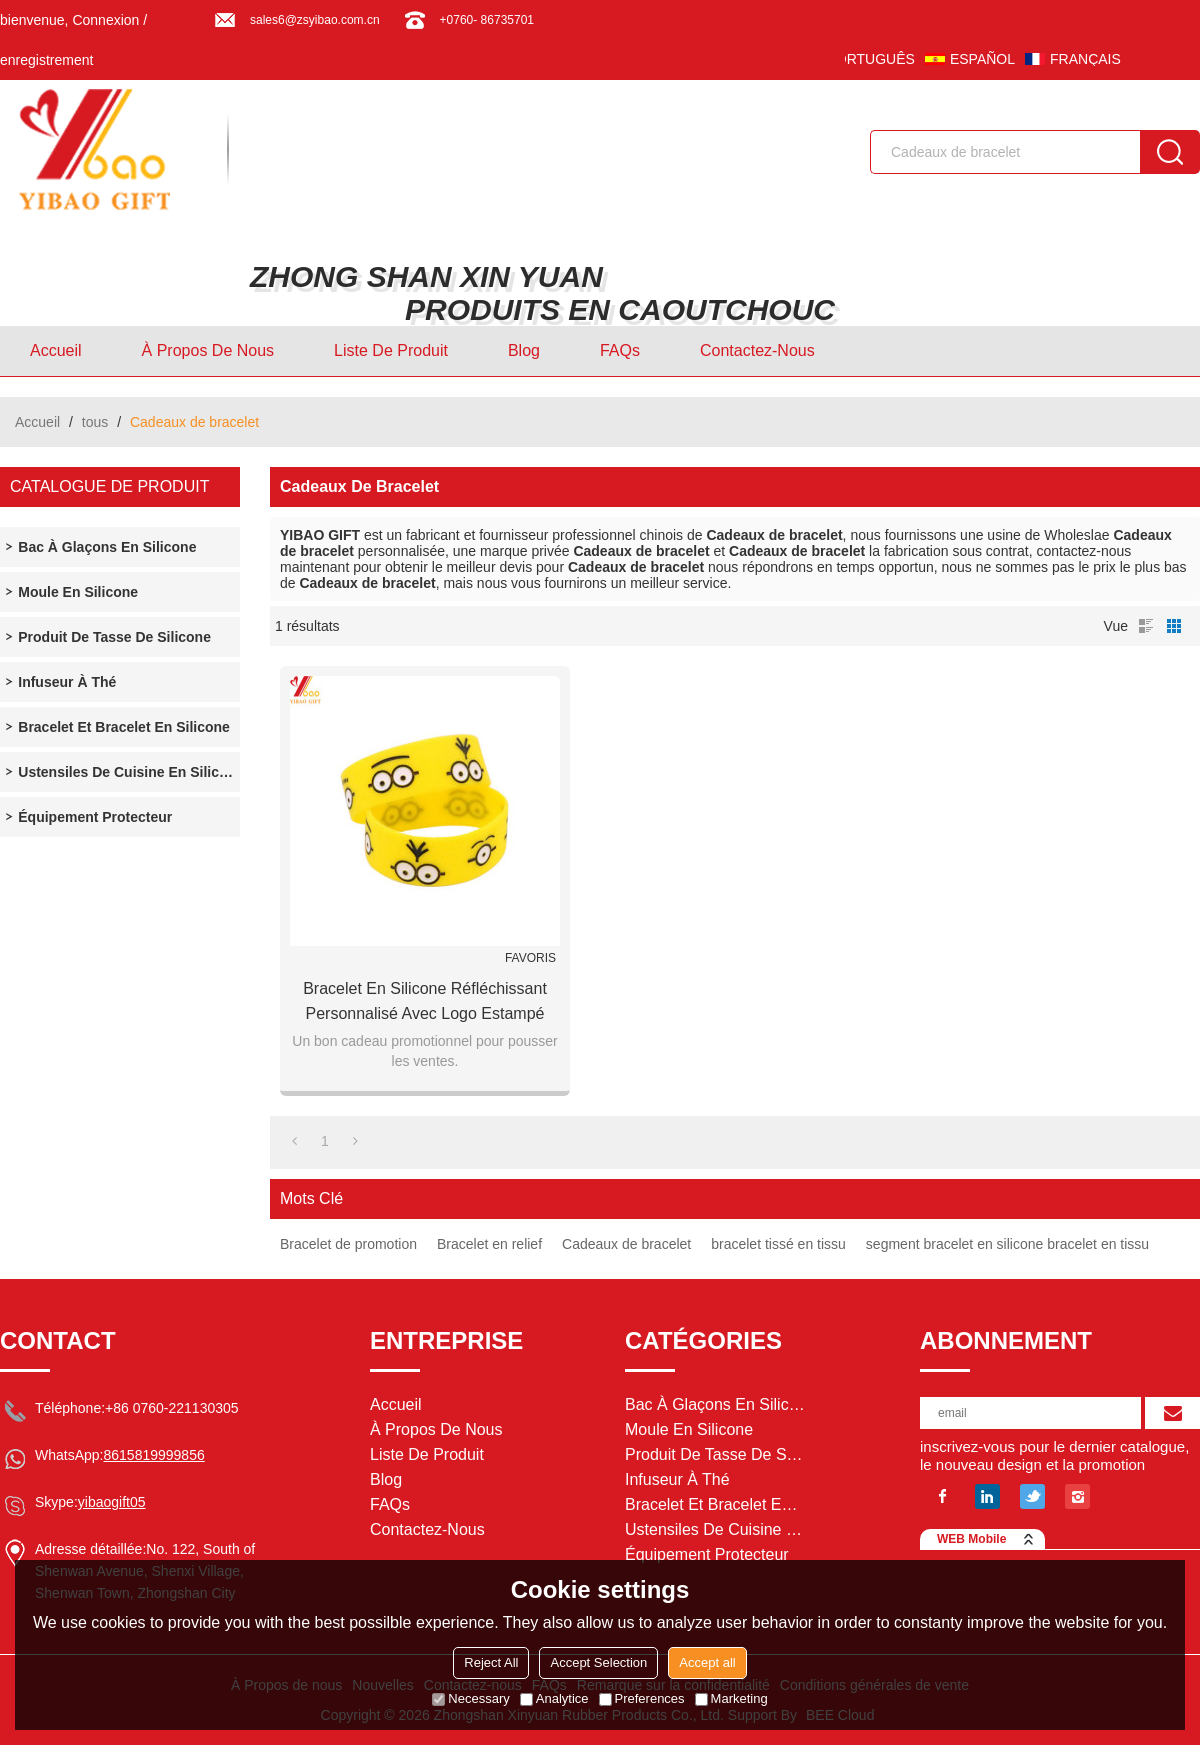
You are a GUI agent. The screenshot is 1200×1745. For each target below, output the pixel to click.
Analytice (554, 1698)
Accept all (707, 1662)
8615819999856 (153, 1455)
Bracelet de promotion (348, 1244)
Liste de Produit (391, 350)
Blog (524, 350)
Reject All (491, 1662)
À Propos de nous (208, 350)
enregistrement (46, 60)
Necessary (470, 1698)
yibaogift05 (112, 1502)
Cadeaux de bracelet (626, 1244)
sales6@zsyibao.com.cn (315, 20)
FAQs (620, 350)
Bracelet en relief (489, 1244)
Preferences (642, 1698)
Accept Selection (598, 1662)
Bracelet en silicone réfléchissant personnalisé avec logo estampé (425, 1001)
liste (1146, 626)
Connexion (105, 20)
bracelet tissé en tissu (778, 1244)
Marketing (731, 1698)
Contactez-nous (757, 350)
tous (95, 422)
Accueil (56, 350)
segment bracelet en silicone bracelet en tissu (1007, 1244)
